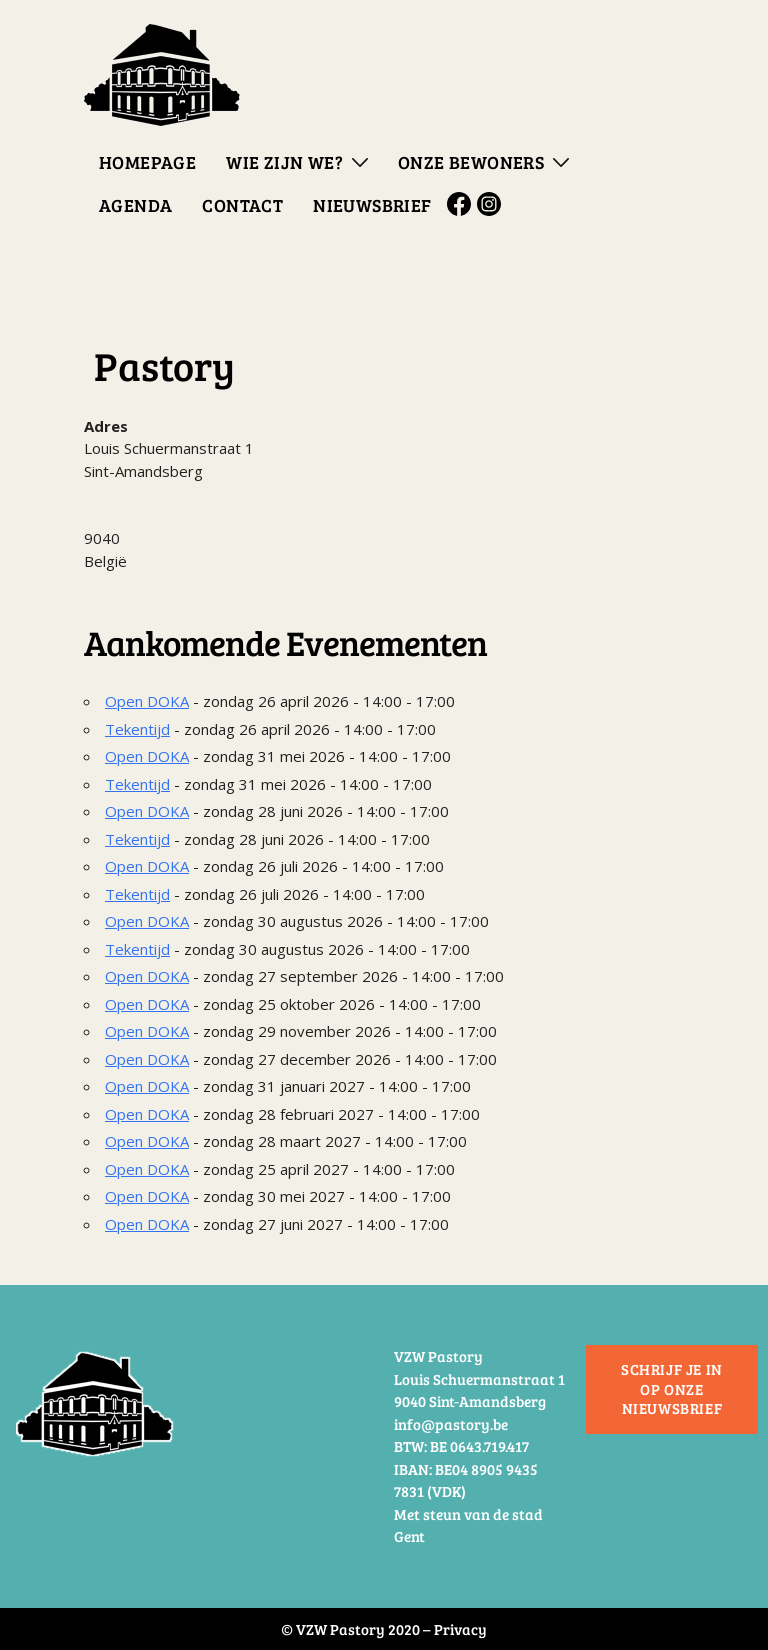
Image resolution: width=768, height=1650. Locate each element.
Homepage (147, 162)
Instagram (492, 204)
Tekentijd (137, 729)
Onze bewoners (471, 162)
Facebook (462, 204)
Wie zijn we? (284, 162)
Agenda (135, 205)
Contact (242, 205)
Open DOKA (147, 701)
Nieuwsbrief (372, 205)
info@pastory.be (451, 1424)
